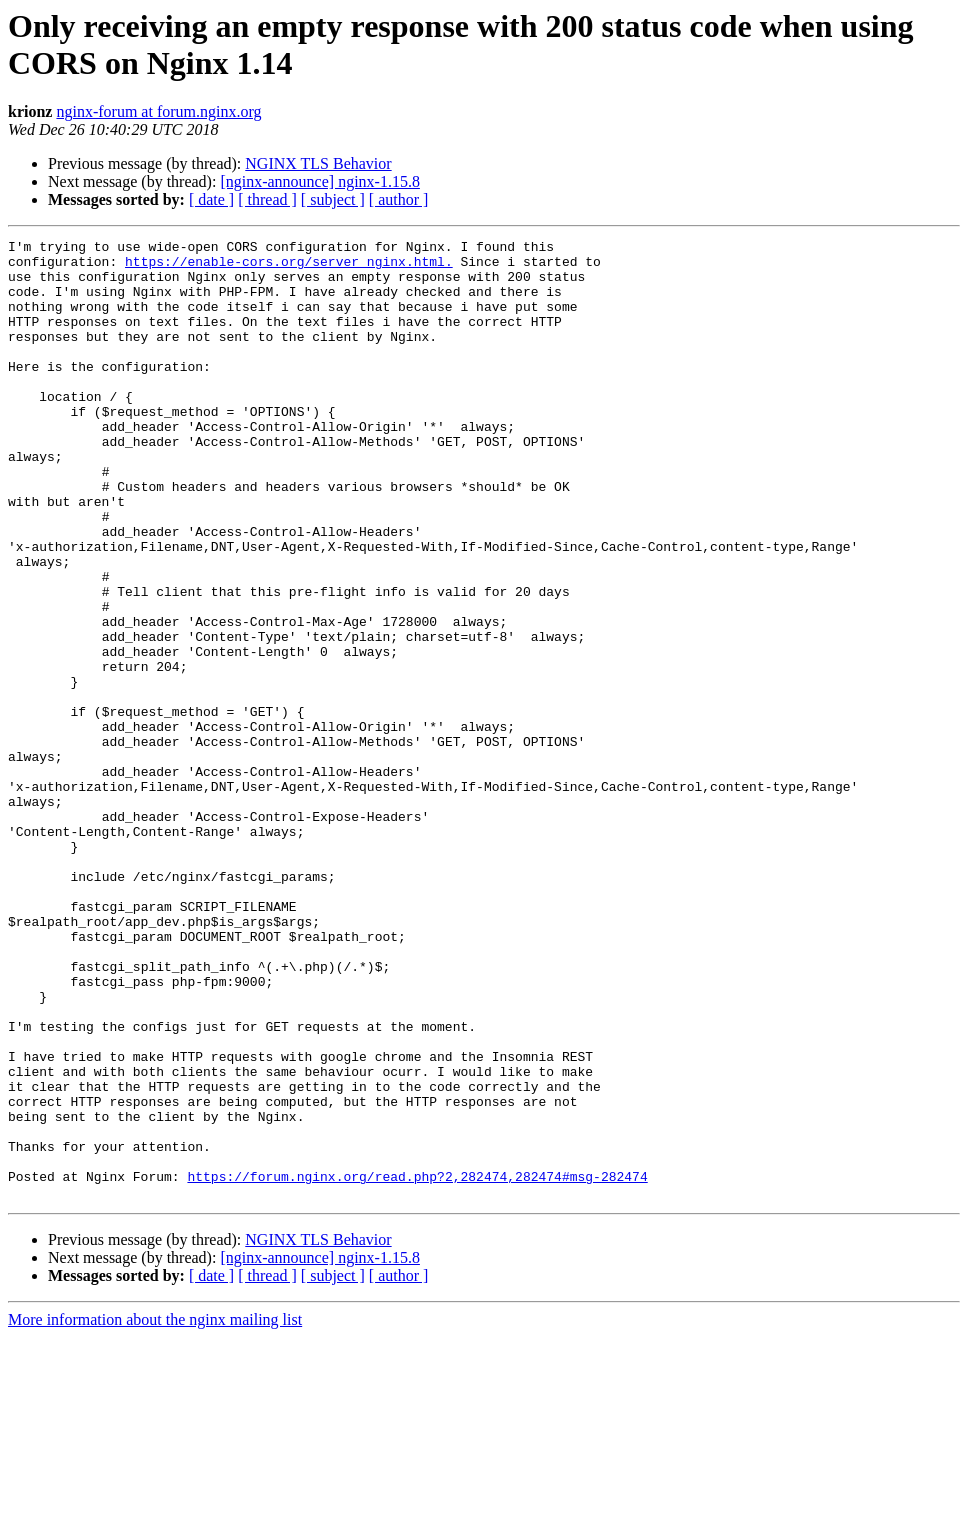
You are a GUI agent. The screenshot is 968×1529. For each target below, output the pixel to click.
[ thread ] (267, 199)
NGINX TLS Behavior (318, 163)
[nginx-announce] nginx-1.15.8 (320, 181)
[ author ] (399, 199)
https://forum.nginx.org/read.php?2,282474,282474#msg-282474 (417, 1365)
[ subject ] (333, 199)
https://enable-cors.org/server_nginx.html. (289, 267)
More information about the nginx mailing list (155, 1511)
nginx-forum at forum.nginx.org (158, 111)
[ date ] (211, 199)
